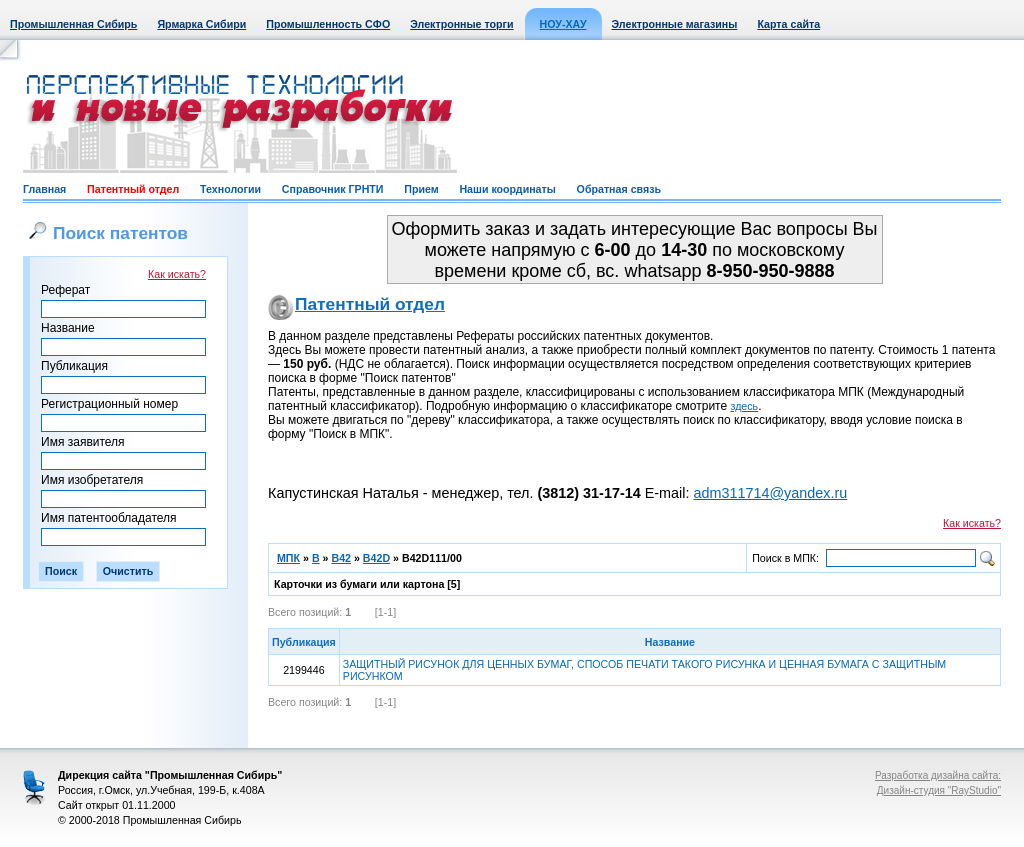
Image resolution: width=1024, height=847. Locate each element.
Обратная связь (619, 189)
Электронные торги (461, 24)
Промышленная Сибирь (73, 24)
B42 (341, 558)
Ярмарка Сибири (201, 24)
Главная (44, 189)
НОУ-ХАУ (563, 24)
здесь (745, 406)
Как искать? (177, 274)
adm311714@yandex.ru (770, 493)
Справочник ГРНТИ (333, 189)
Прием (421, 189)
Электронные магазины (675, 24)
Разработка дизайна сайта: (938, 775)
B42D (376, 558)
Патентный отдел (133, 189)
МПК (288, 558)
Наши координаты (507, 189)
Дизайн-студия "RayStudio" (939, 790)
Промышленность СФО (328, 24)
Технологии (230, 189)
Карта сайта (788, 24)
